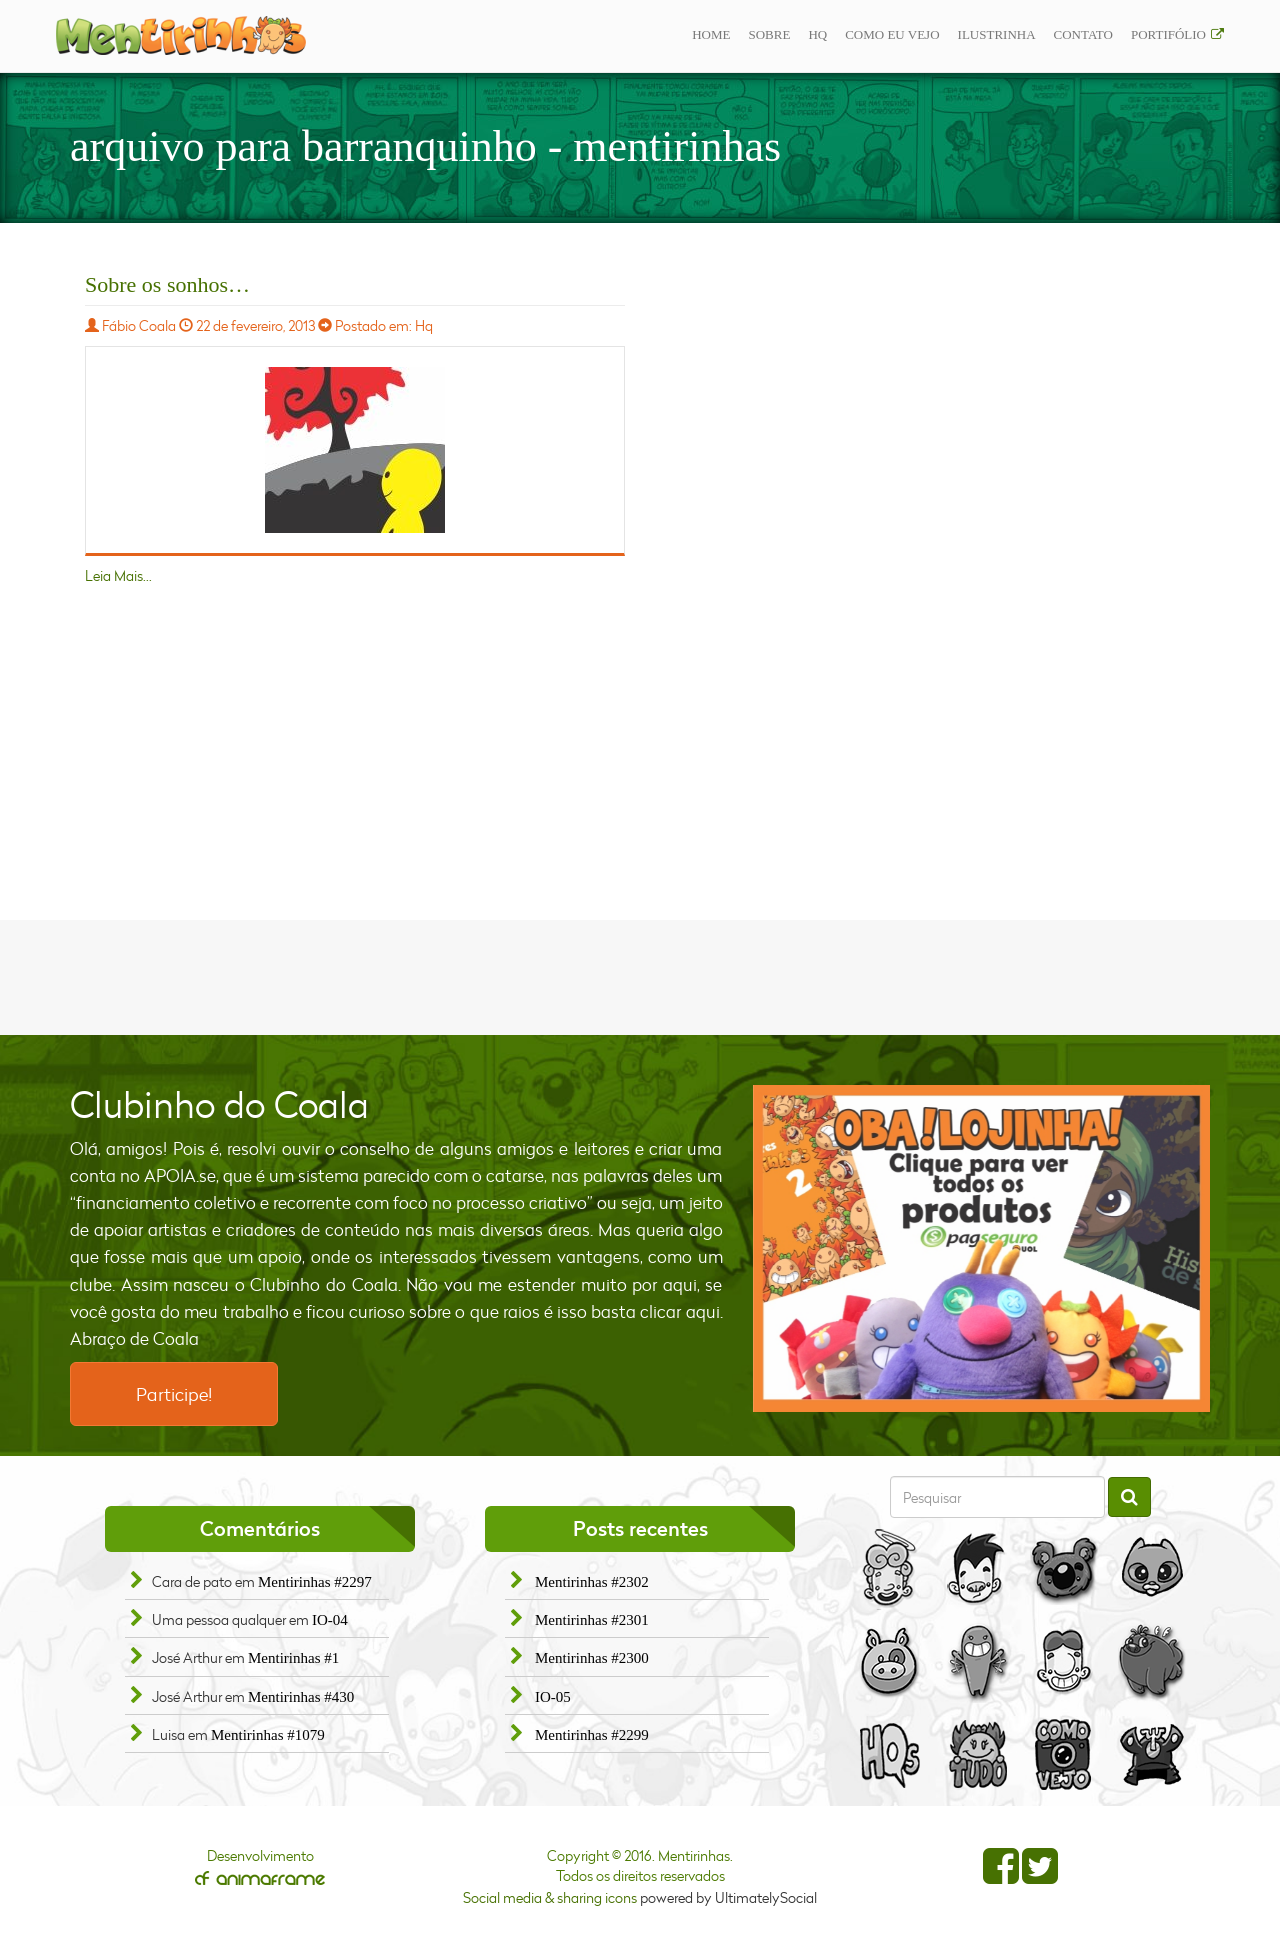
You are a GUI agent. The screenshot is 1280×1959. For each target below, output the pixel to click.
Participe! (174, 1394)
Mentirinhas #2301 (592, 1620)
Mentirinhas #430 (301, 1697)
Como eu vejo (892, 34)
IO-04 (330, 1620)
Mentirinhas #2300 (592, 1658)
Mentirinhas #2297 (315, 1582)
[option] (982, 1248)
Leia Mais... (118, 575)
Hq (817, 34)
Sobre (769, 34)
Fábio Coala (139, 325)
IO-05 (553, 1697)
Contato (1083, 34)
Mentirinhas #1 (293, 1658)
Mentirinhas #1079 (268, 1735)
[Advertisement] (640, 975)
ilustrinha (997, 34)
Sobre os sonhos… (167, 284)
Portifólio (1168, 34)
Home (711, 34)
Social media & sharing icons (551, 1897)
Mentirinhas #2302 (592, 1582)
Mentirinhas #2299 (592, 1735)
